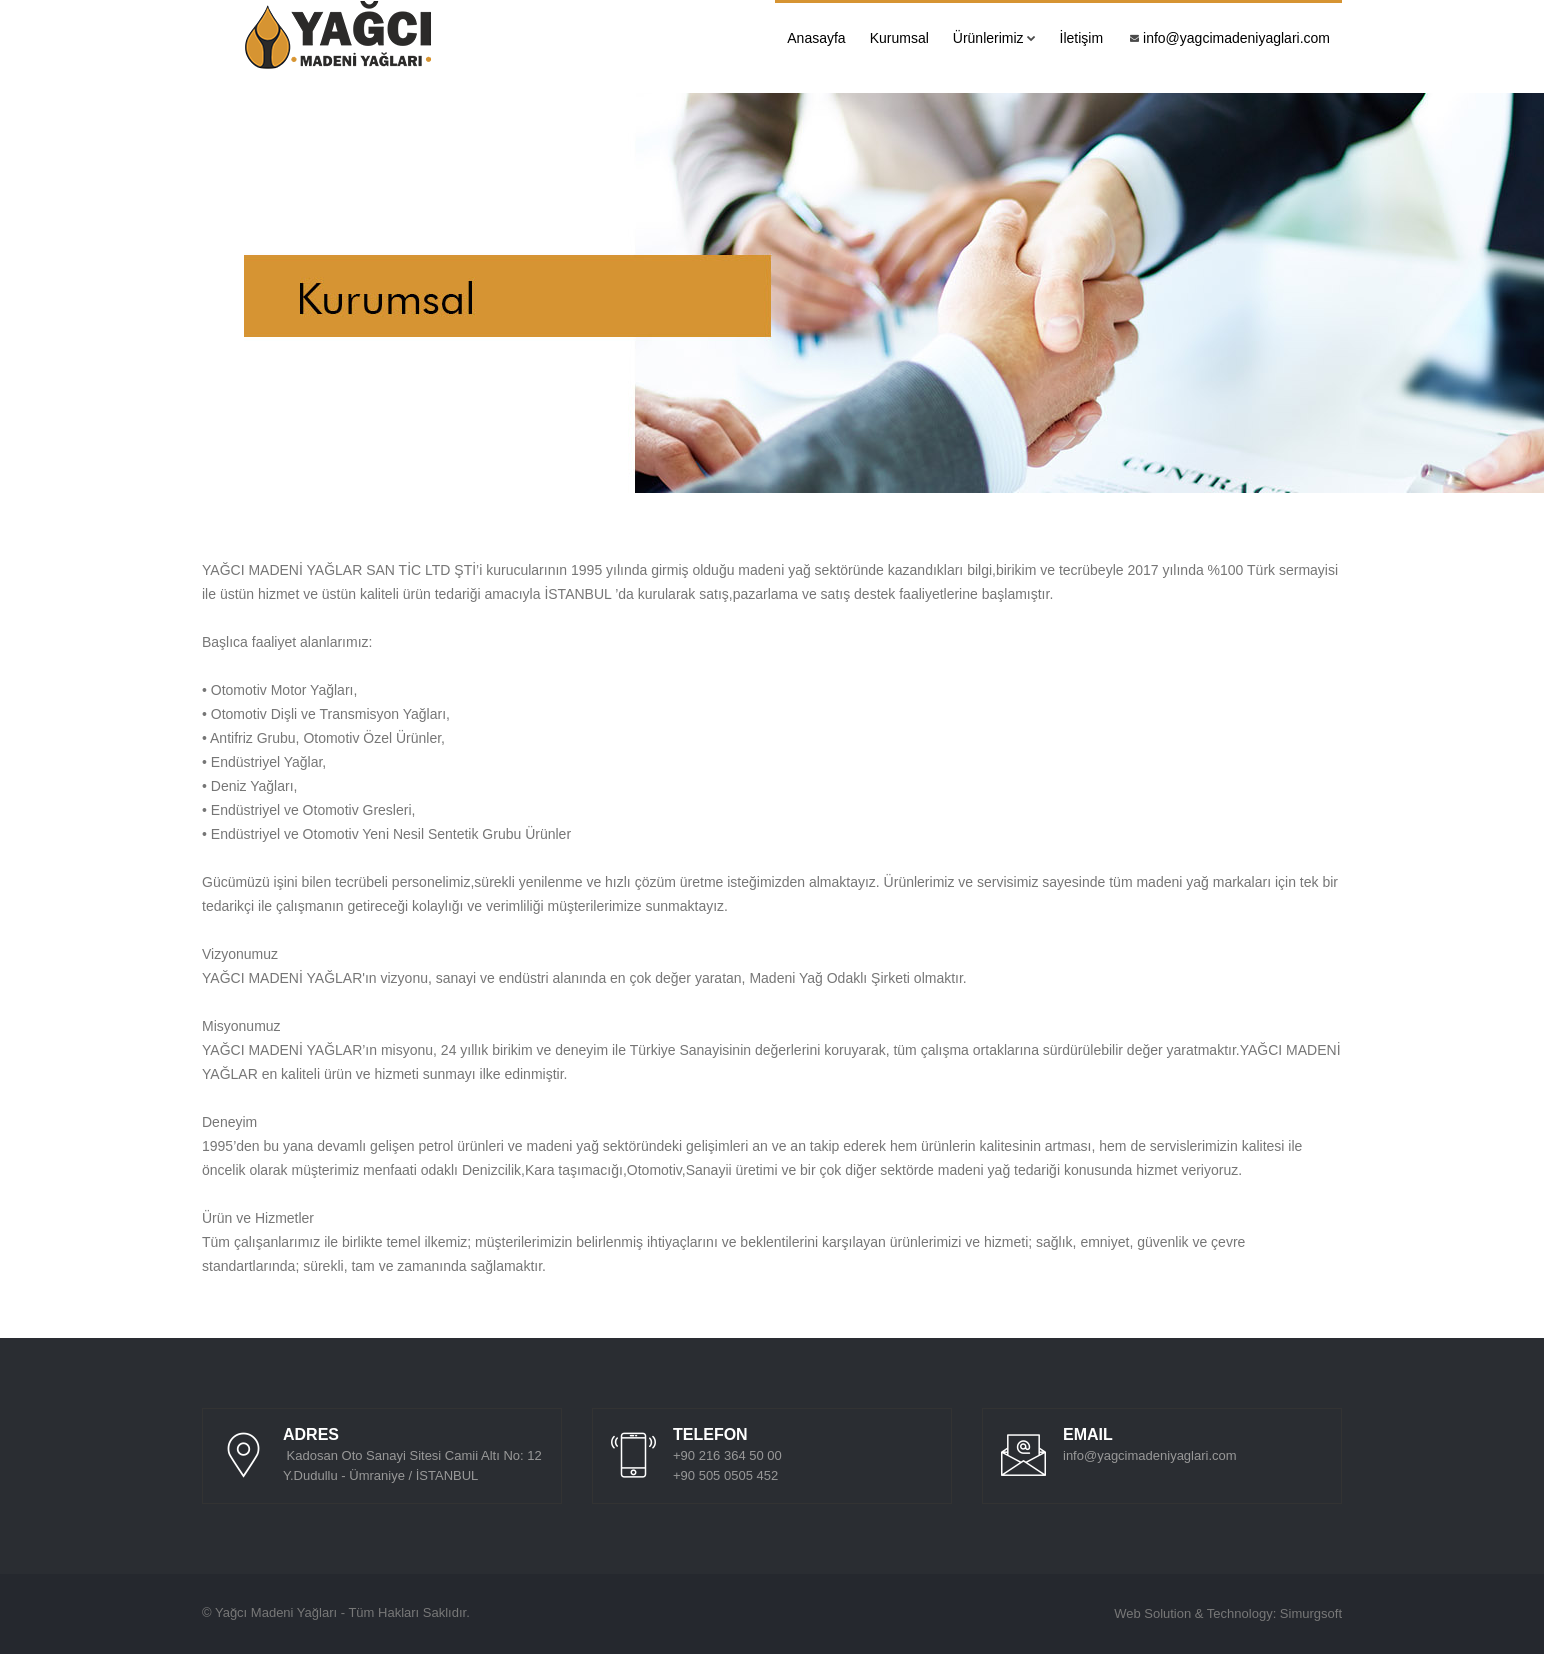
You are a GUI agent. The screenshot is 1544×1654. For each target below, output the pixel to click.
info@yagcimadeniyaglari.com (1230, 38)
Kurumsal (899, 38)
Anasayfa (816, 38)
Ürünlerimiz (994, 38)
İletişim (1082, 38)
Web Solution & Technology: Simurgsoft (1228, 1613)
